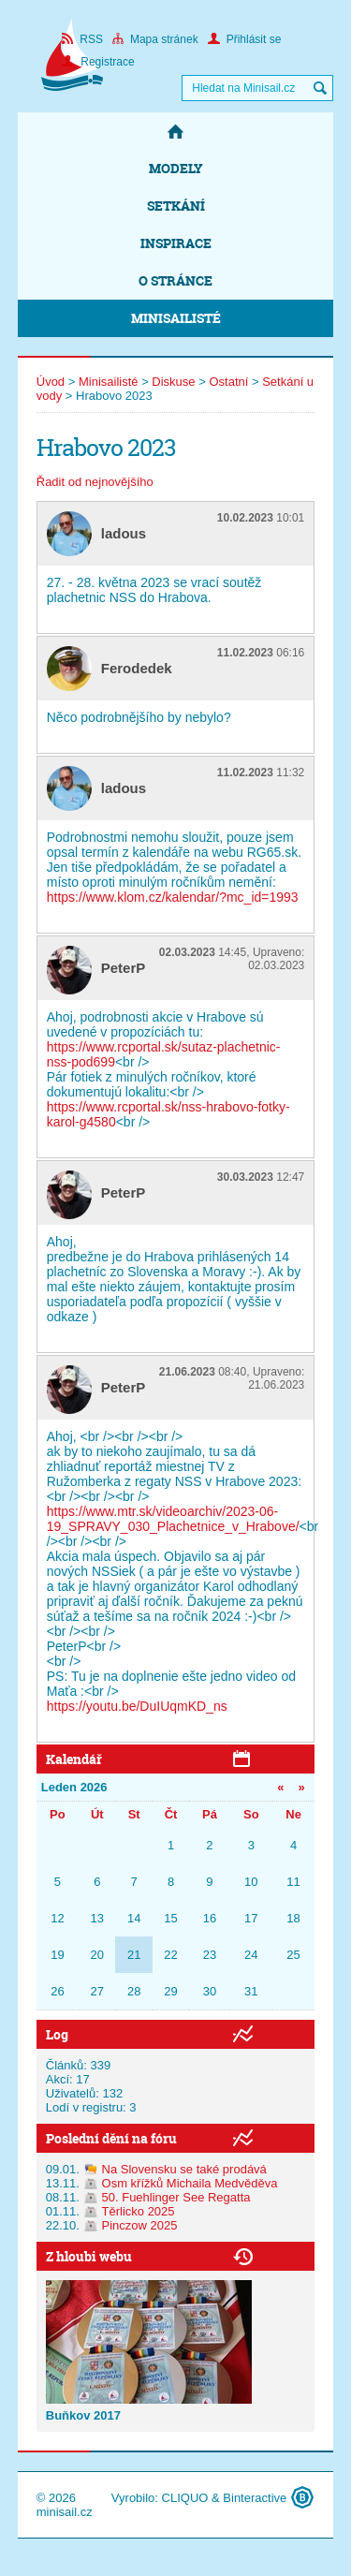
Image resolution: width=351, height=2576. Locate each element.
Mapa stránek (155, 39)
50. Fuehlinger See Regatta (176, 2197)
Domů (176, 131)
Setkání (176, 205)
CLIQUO (185, 2498)
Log (57, 2034)
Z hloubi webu (89, 2256)
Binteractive (254, 2498)
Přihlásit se (245, 39)
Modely (176, 168)
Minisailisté (176, 318)
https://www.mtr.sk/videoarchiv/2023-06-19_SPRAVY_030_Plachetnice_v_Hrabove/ (173, 1519)
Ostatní (228, 382)
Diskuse (173, 382)
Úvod (51, 382)
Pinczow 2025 (140, 2225)
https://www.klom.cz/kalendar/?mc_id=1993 (173, 897)
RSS (82, 39)
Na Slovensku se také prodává (184, 2169)
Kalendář (74, 1759)
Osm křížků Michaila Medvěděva (190, 2183)
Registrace (98, 61)
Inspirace (176, 243)
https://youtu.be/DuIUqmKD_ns (137, 1706)
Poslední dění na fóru (111, 2138)
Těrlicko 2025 (138, 2211)
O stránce (175, 280)
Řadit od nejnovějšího (95, 482)
